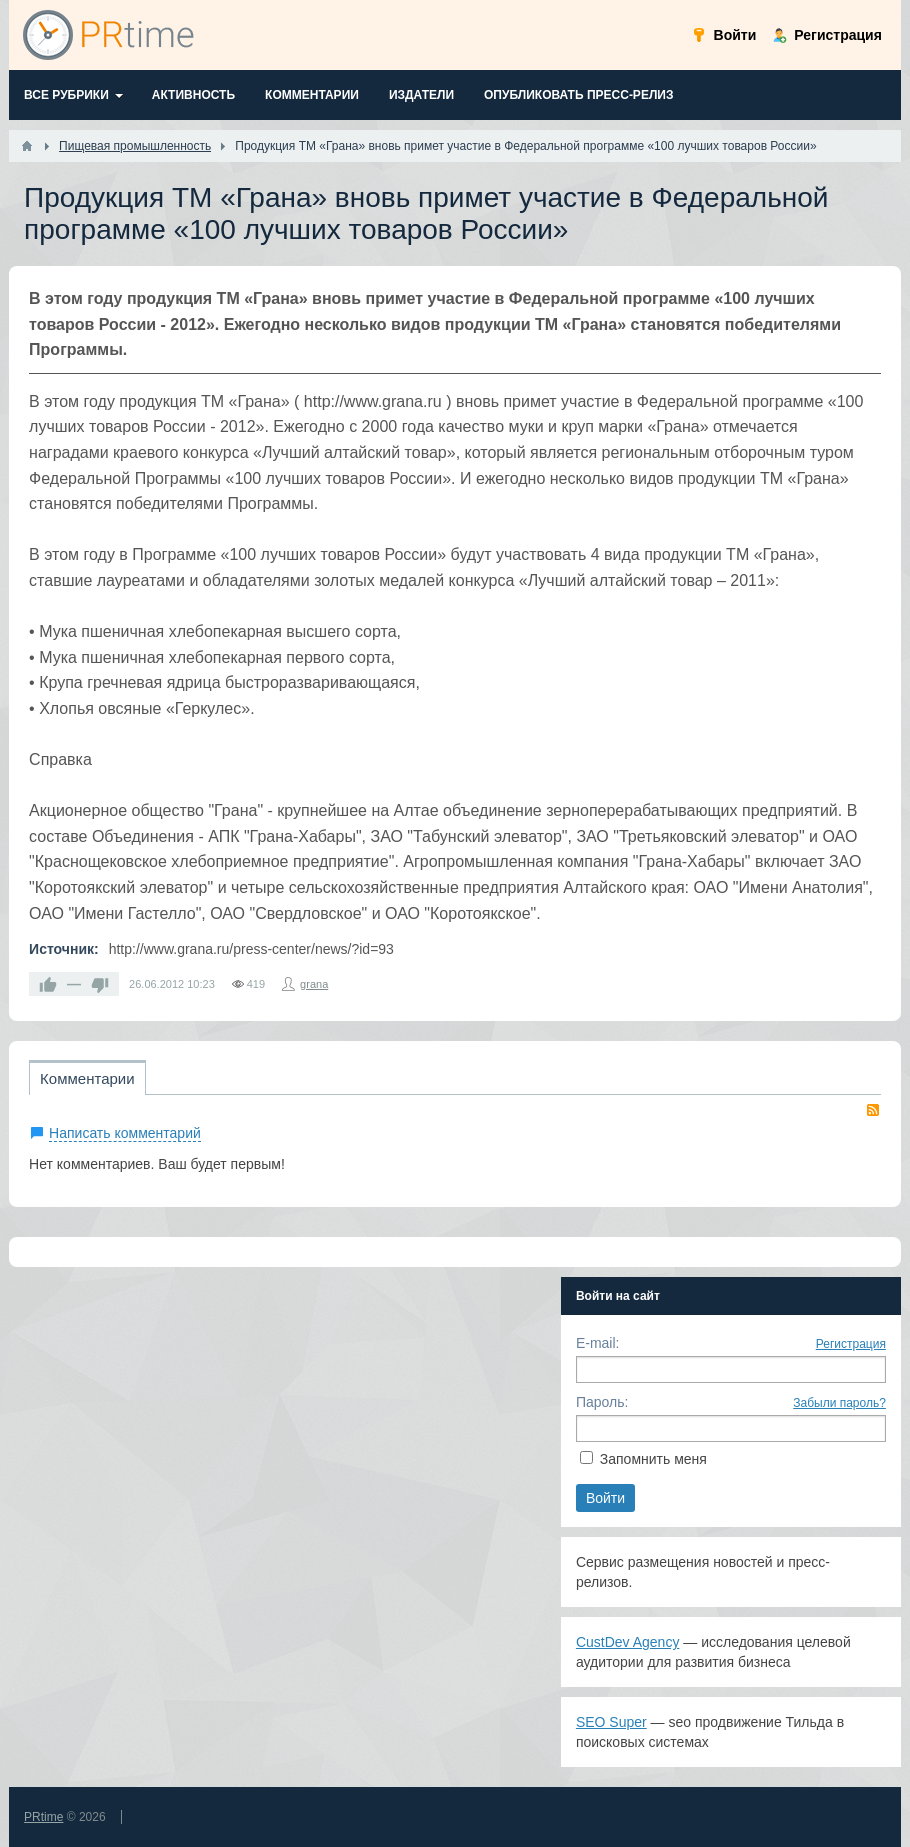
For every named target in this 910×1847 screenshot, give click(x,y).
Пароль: (602, 1402)
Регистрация (851, 1344)
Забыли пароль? (839, 1403)
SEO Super (611, 1722)
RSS (873, 1110)
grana (314, 984)
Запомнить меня (653, 1459)
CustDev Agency (628, 1642)
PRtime (43, 1817)
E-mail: (598, 1343)
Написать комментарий (125, 1133)
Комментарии (87, 1078)
